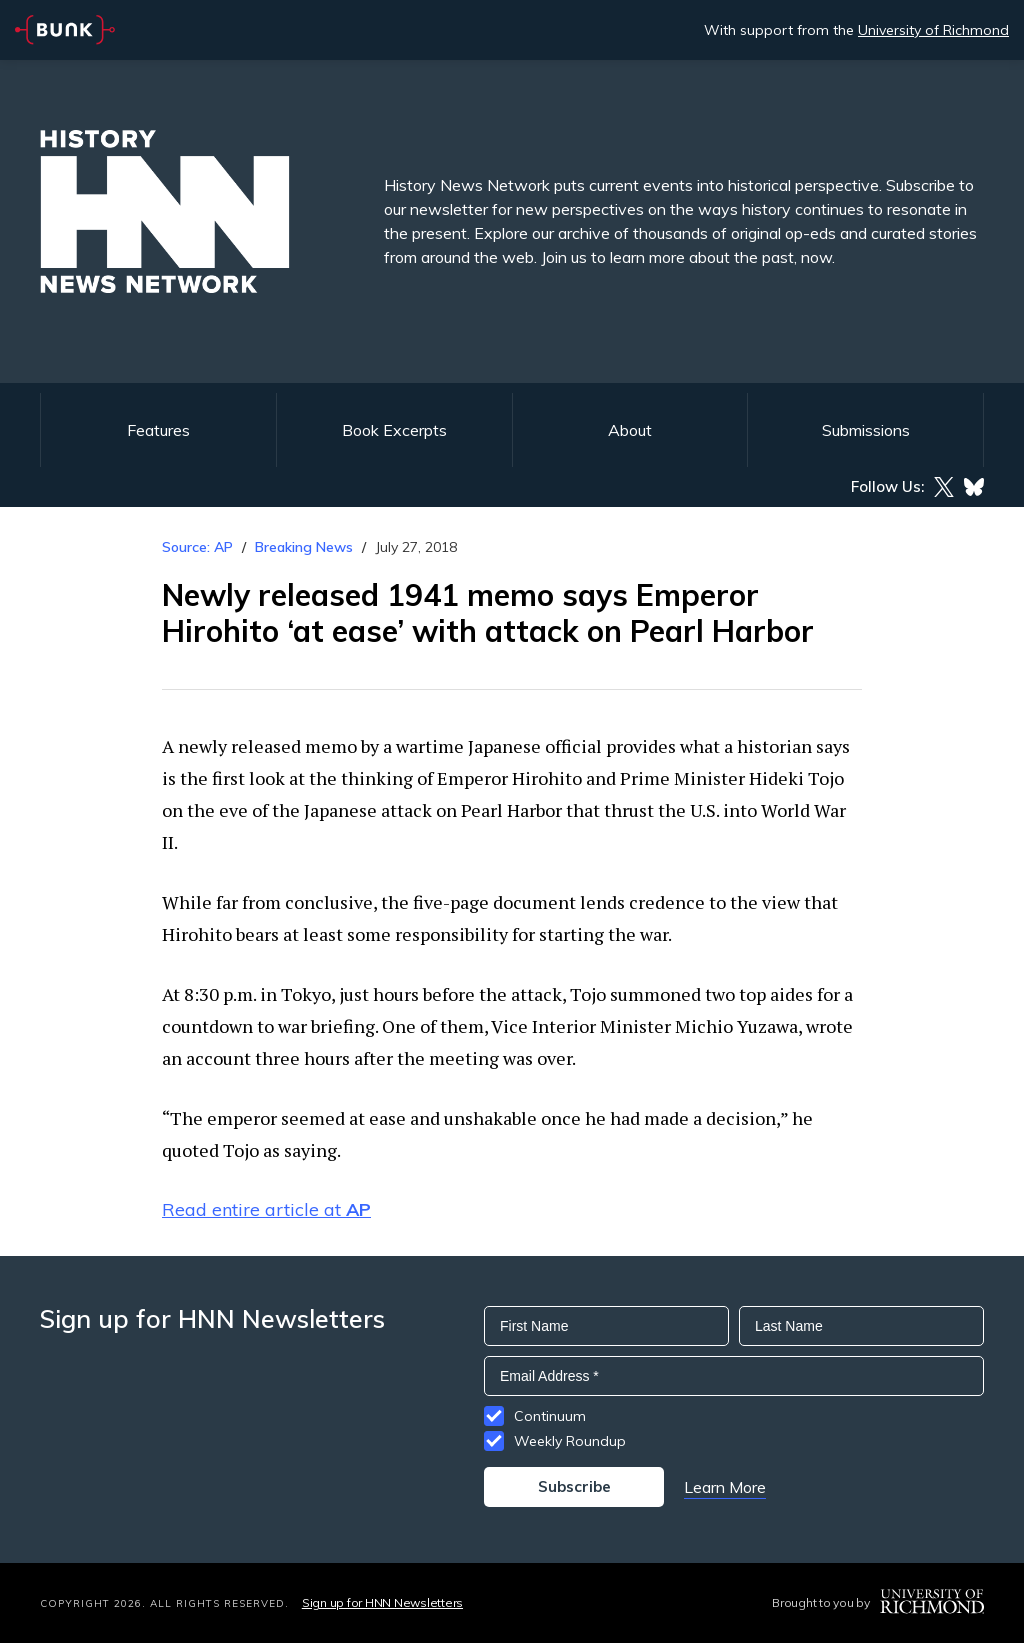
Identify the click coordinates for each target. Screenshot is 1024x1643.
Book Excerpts (394, 430)
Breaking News (304, 547)
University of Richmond (933, 30)
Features (158, 430)
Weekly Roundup (570, 1441)
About (630, 430)
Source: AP (197, 547)
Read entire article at (266, 1209)
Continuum (550, 1416)
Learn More (725, 1487)
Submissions (866, 430)
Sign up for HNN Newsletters (382, 1602)
